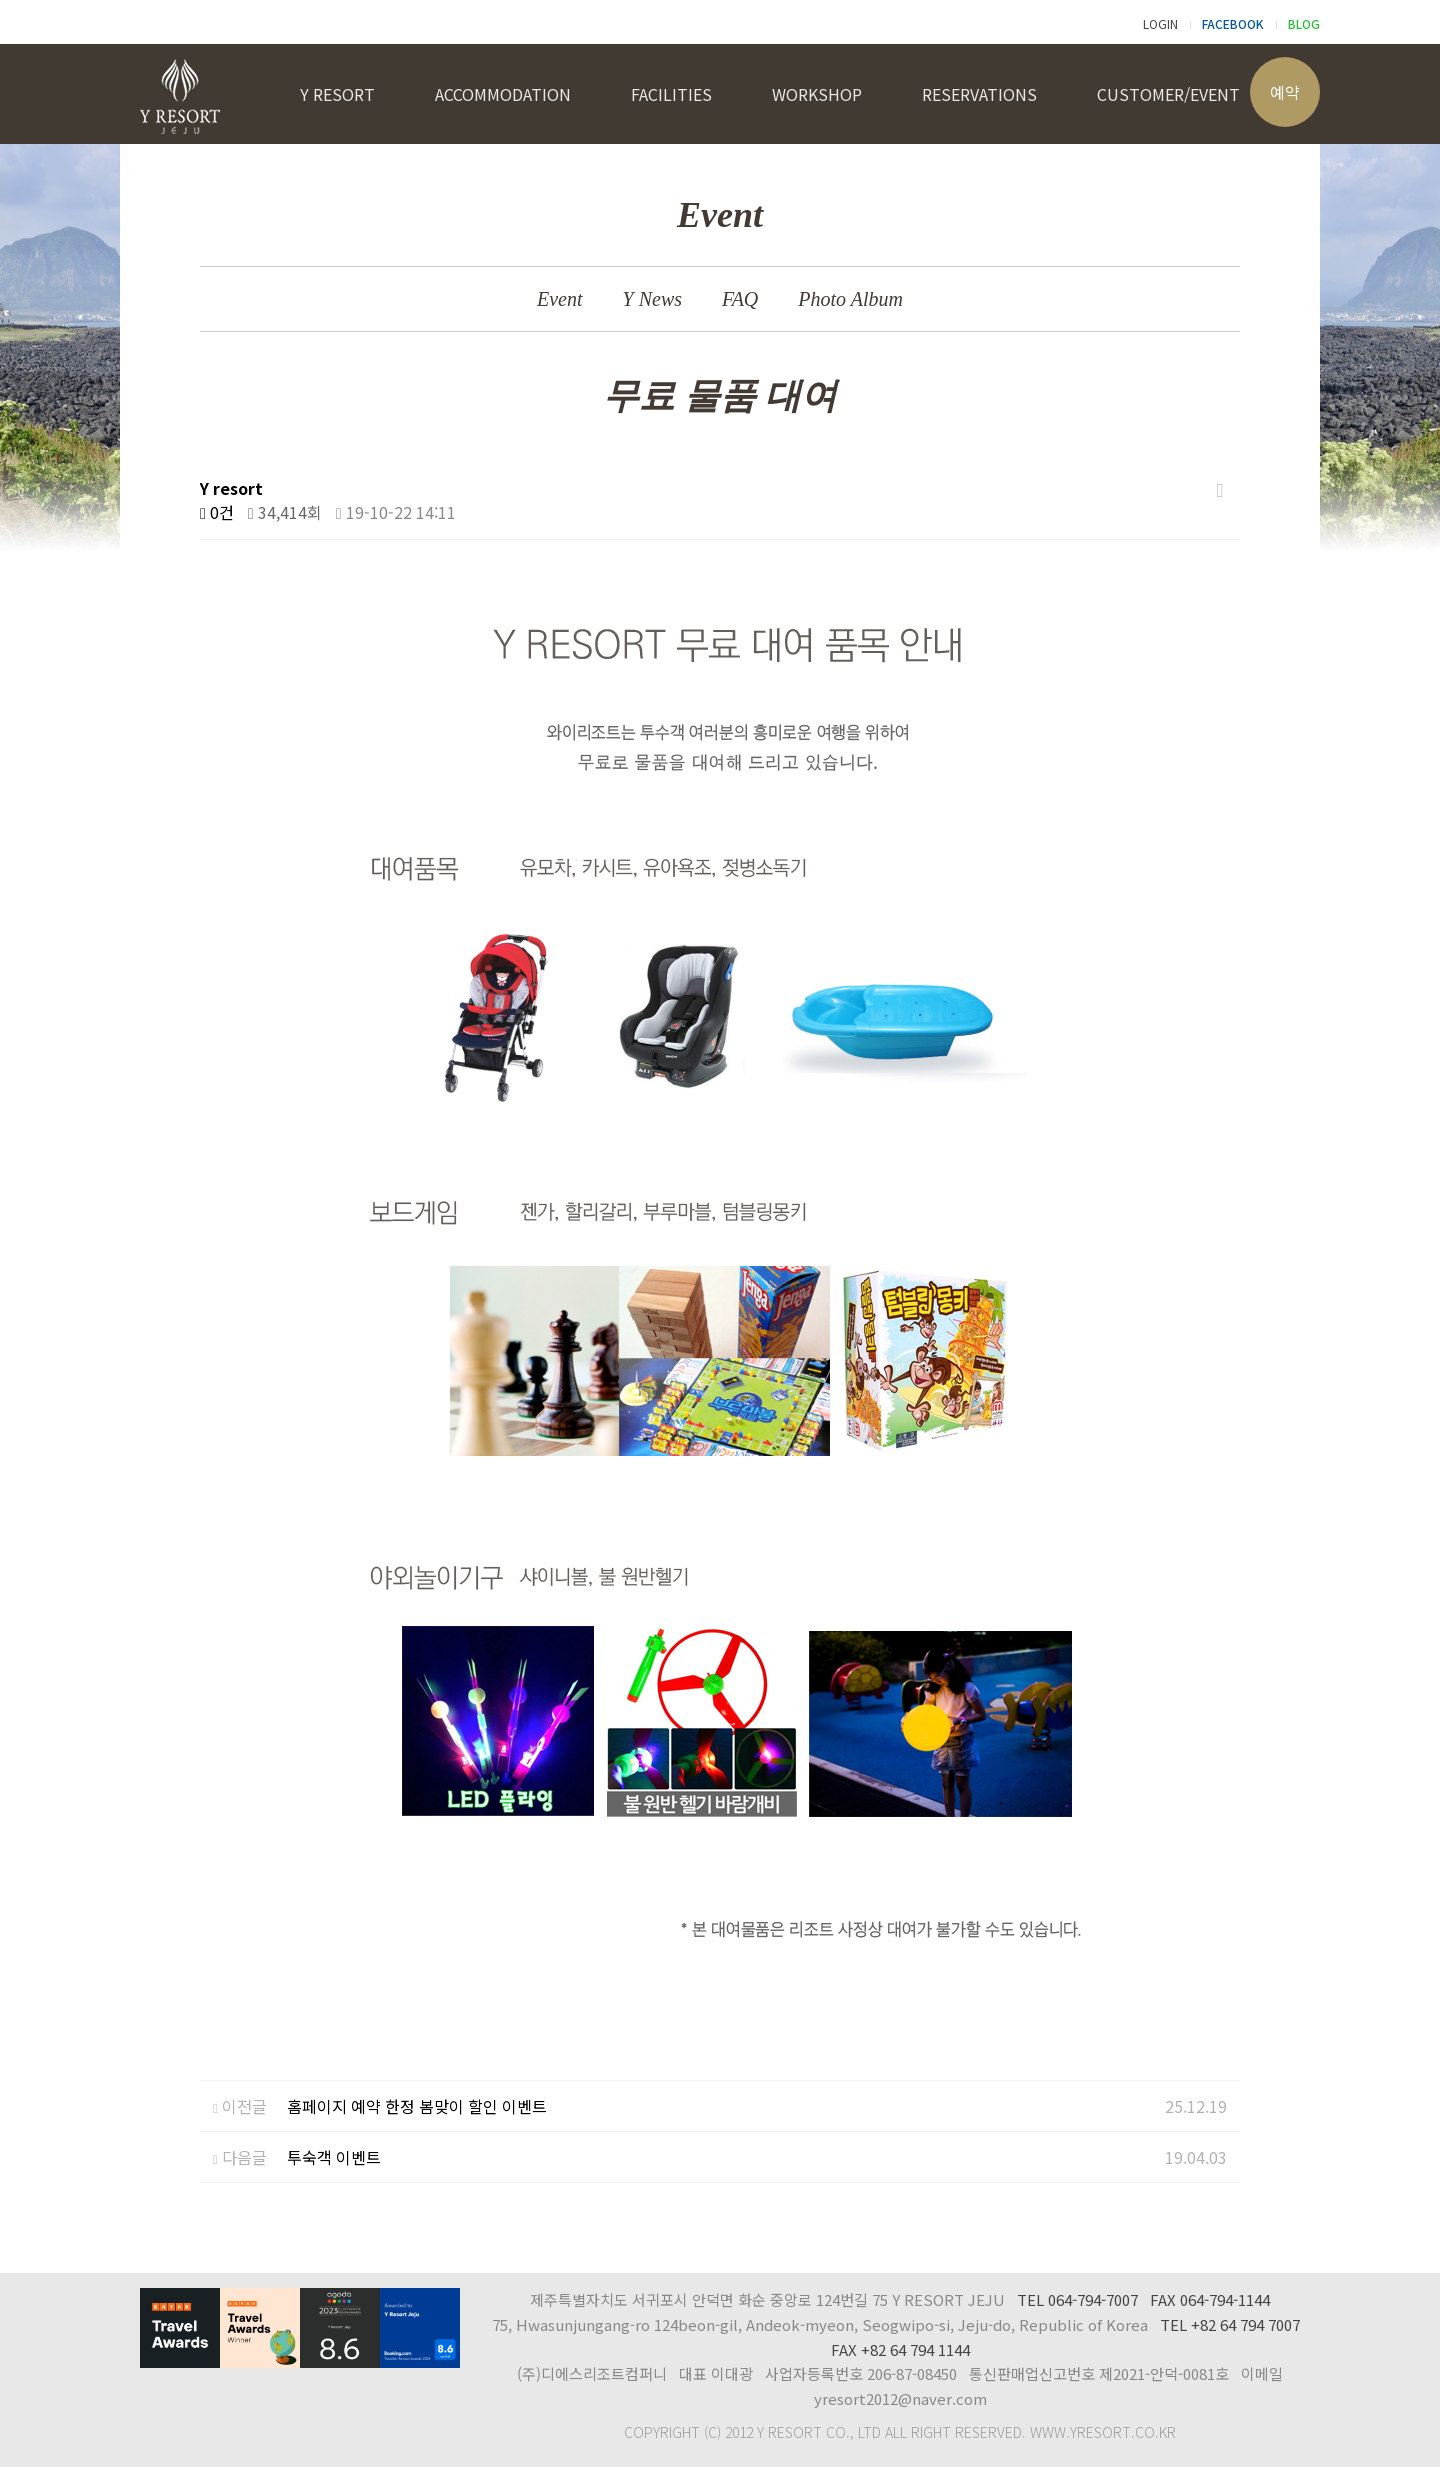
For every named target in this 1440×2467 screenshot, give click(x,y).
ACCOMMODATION (503, 94)
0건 (217, 512)
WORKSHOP (817, 94)
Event (560, 299)
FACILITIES (671, 94)
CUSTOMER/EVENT (1168, 94)
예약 (1285, 92)
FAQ (740, 299)
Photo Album (850, 299)
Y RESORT (337, 94)
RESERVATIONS (979, 94)
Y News (652, 299)
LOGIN (1160, 23)
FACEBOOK (1233, 23)
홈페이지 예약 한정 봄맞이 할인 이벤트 (417, 2106)
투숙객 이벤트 (334, 2157)
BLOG (1304, 23)
